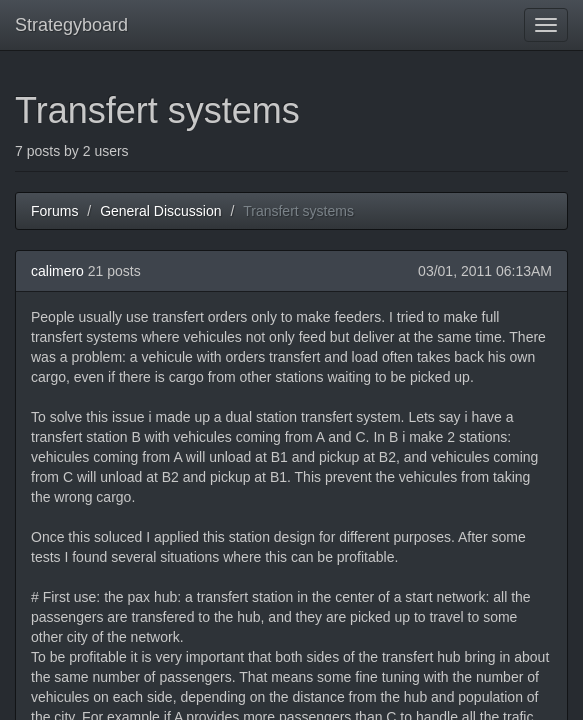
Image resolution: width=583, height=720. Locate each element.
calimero (57, 271)
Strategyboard (71, 25)
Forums (54, 211)
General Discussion (160, 211)
